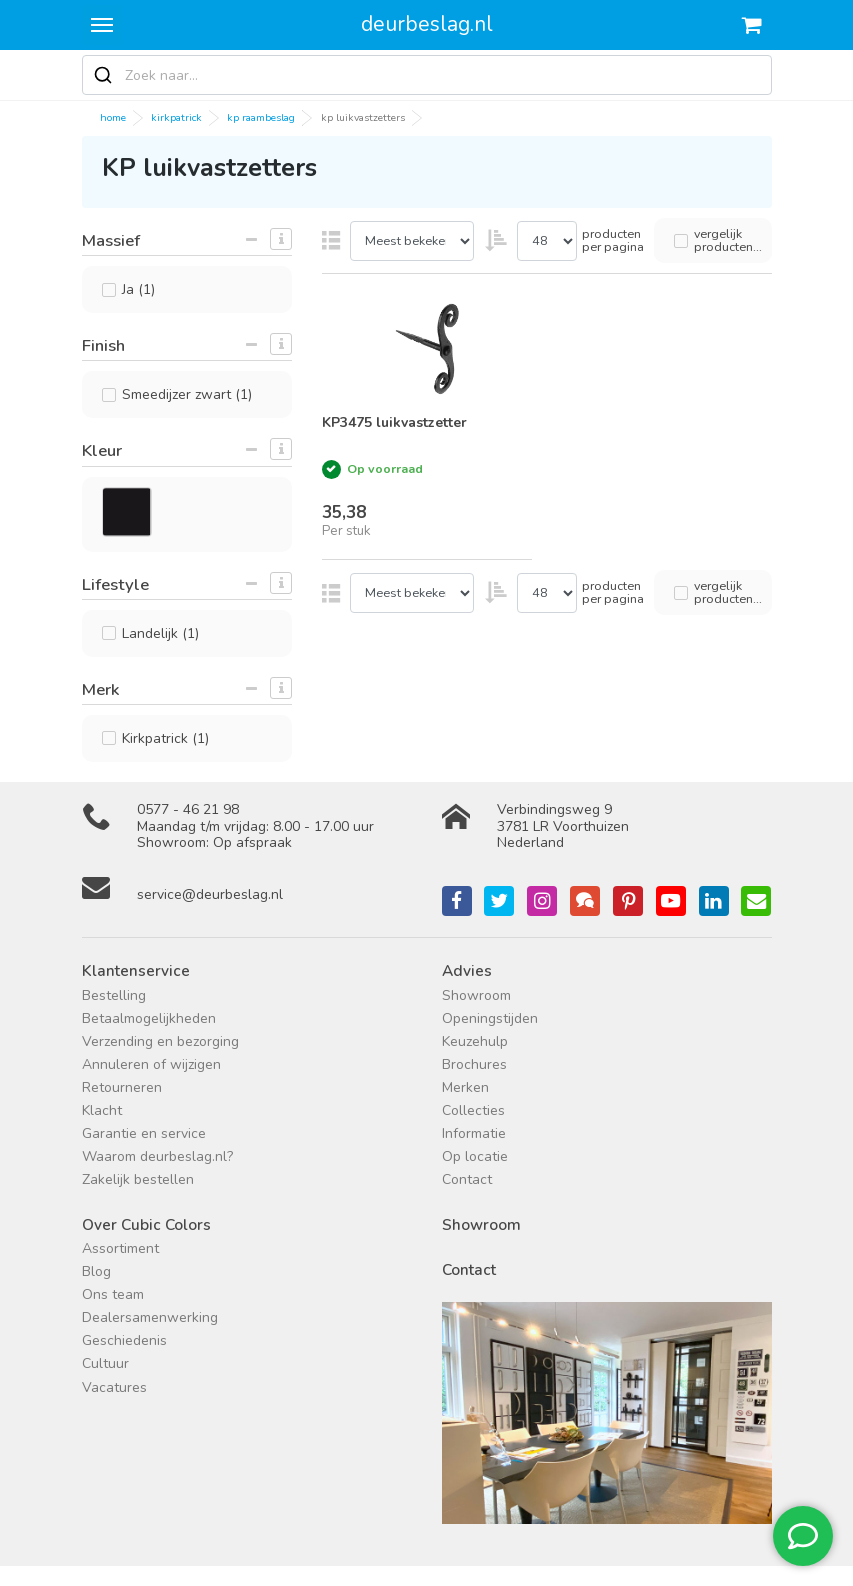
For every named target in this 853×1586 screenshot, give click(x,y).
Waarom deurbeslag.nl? (157, 1156)
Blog (96, 1271)
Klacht (102, 1110)
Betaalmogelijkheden (149, 1018)
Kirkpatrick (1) (165, 738)
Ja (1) (138, 289)
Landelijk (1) (160, 633)
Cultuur (105, 1363)
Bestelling (114, 995)
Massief (111, 240)
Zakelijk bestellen (138, 1179)
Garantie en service (144, 1133)
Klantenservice (136, 970)
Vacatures (114, 1387)
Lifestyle (115, 584)
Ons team (113, 1294)
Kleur (102, 450)
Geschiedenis (124, 1340)
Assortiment (120, 1248)
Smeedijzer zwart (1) (187, 394)
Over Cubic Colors (146, 1224)
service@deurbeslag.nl (210, 894)
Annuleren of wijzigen (151, 1064)
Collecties (473, 1110)
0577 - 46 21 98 (188, 809)
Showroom (476, 995)
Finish (103, 345)
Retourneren (122, 1087)
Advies (467, 970)
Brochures (474, 1064)
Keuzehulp (475, 1041)
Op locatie (475, 1156)
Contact (467, 1179)
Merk (100, 689)
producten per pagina (613, 240)
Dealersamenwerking (150, 1317)
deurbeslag (427, 24)
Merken (465, 1087)
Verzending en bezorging (160, 1041)
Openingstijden (490, 1018)
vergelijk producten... (728, 240)
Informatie (474, 1133)
